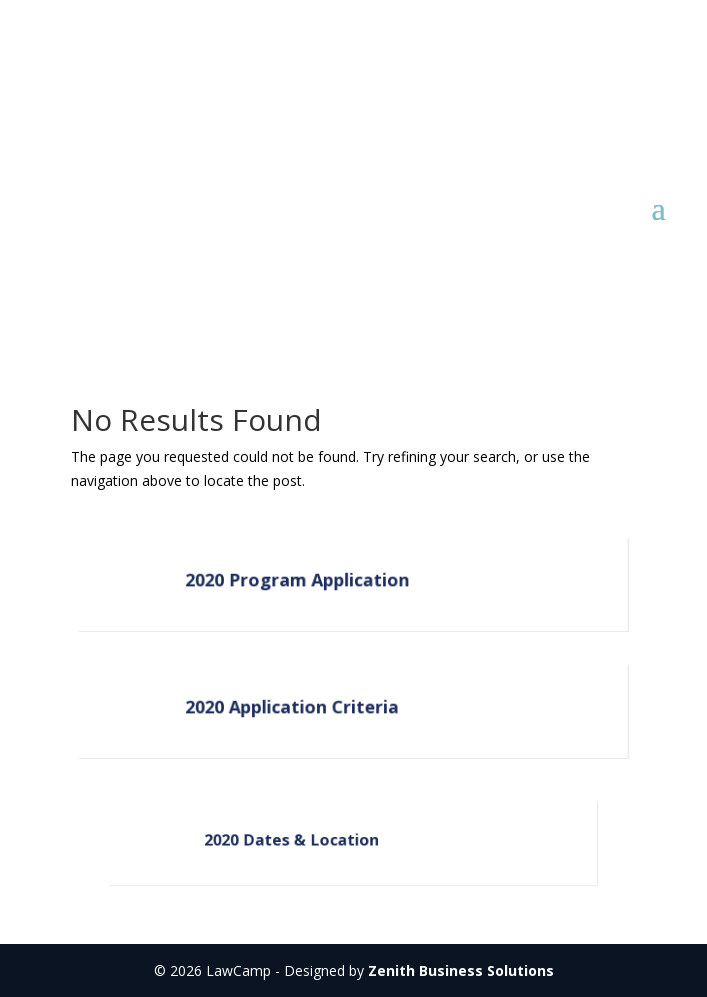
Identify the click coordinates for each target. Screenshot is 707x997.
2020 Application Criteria (293, 707)
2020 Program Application (298, 580)
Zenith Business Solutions (461, 970)
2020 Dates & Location (292, 840)
